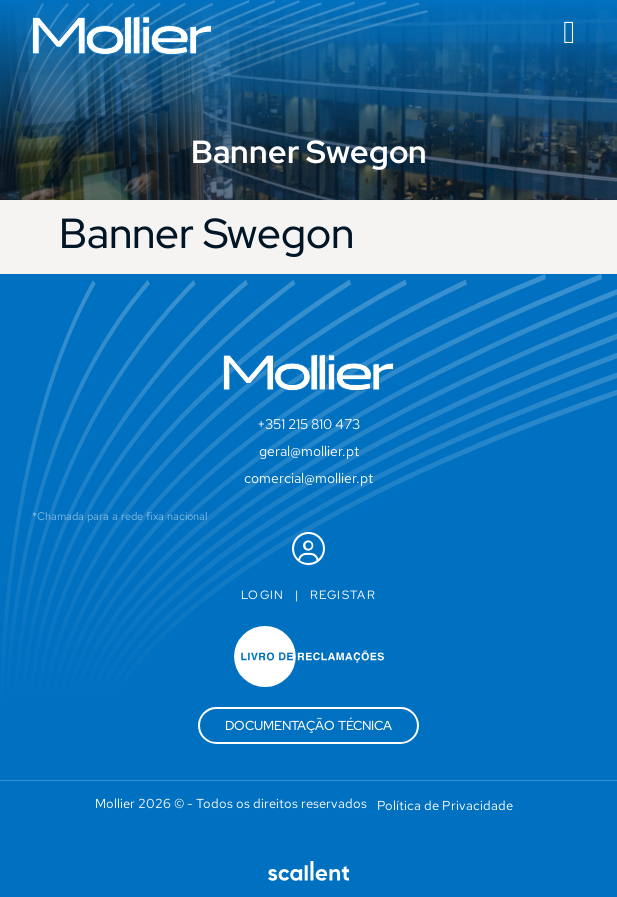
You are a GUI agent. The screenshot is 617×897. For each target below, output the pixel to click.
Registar (343, 595)
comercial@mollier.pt (308, 478)
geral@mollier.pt (309, 451)
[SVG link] (122, 35)
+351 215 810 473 (308, 424)
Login (263, 595)
